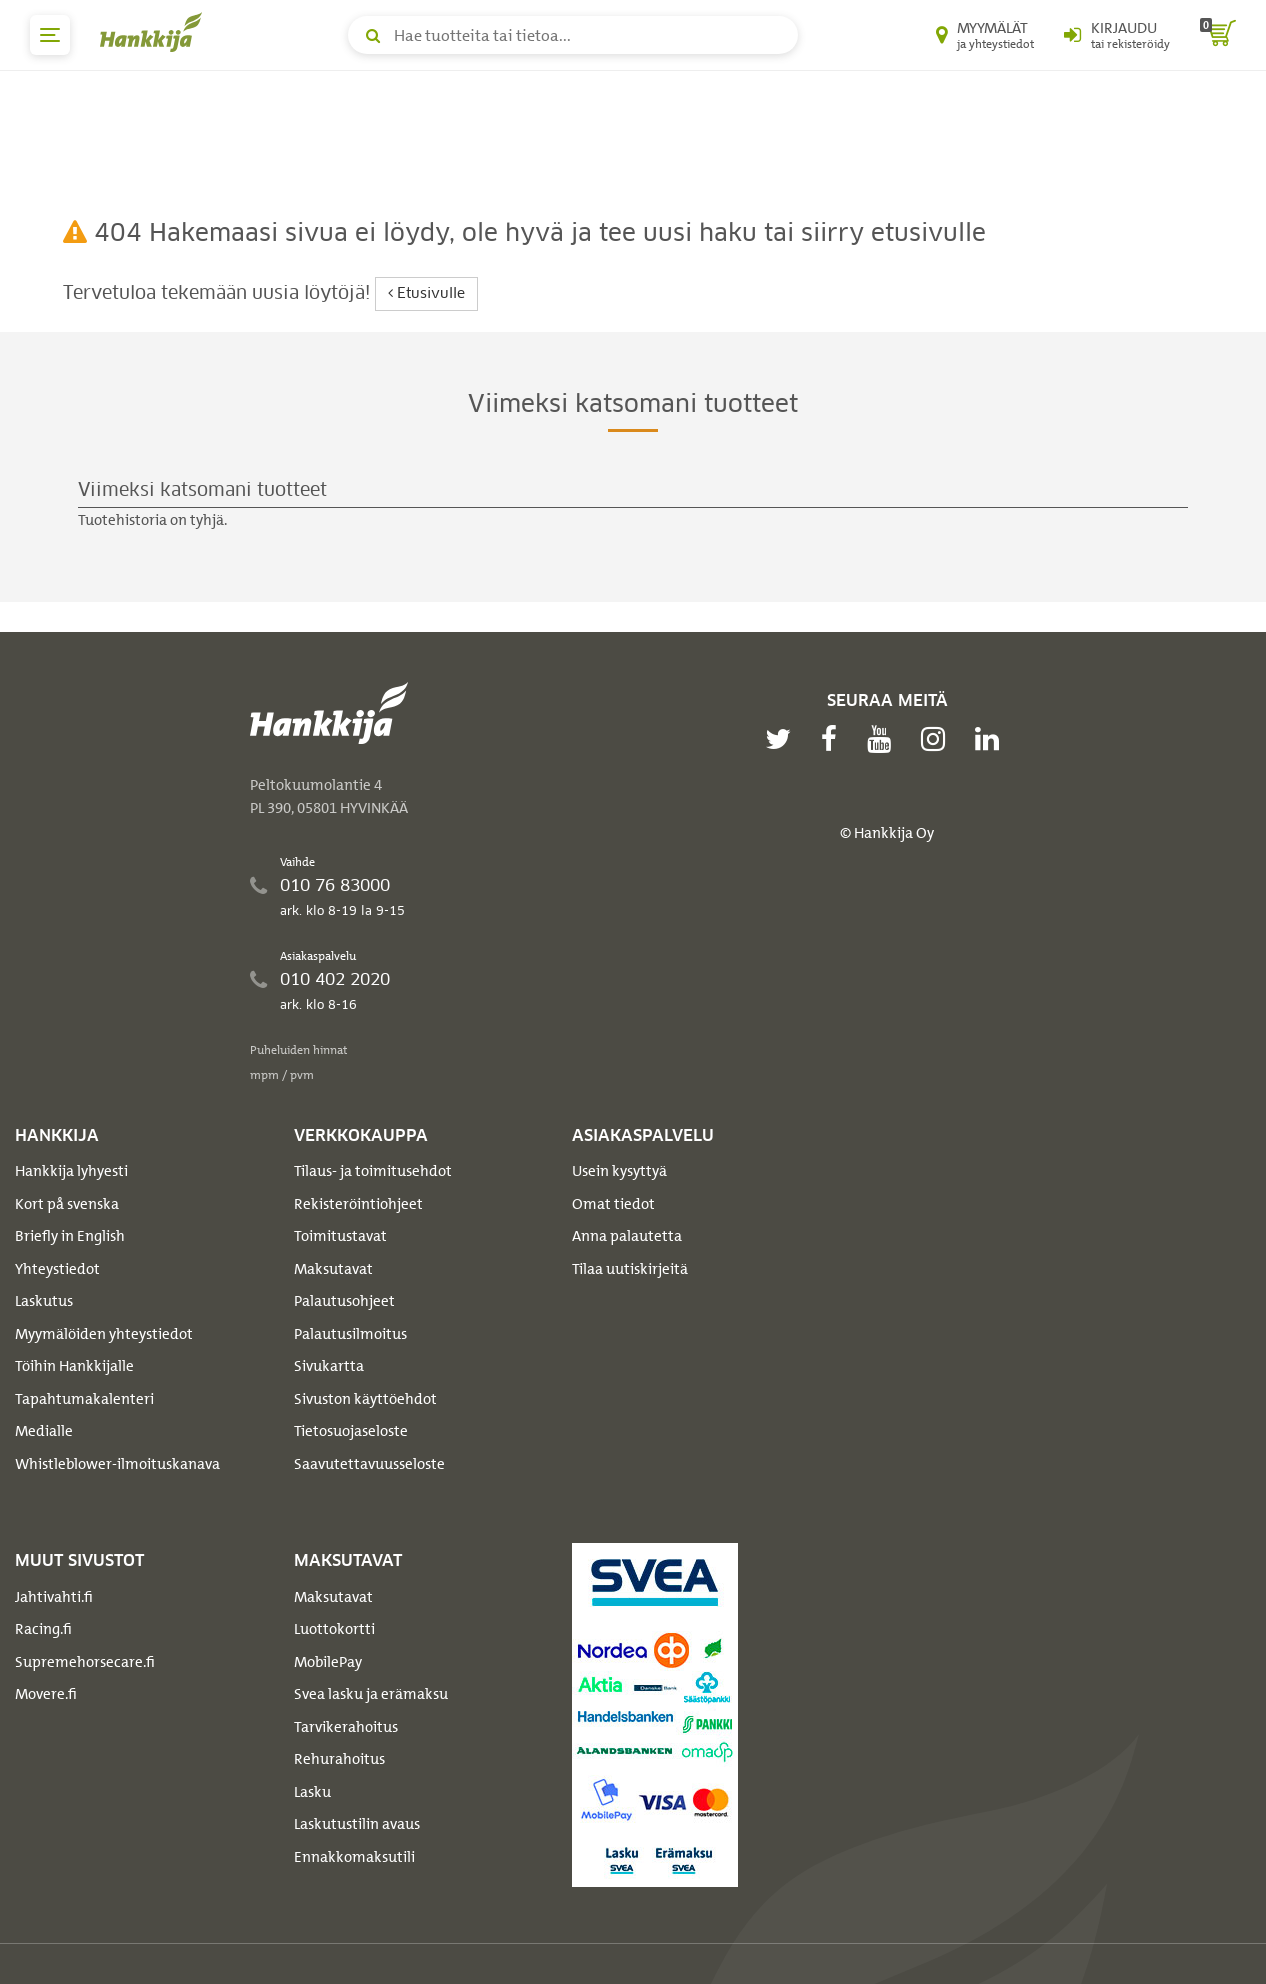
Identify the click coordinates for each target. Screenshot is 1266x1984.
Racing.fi (43, 1629)
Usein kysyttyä (619, 1171)
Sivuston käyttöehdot (365, 1399)
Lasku (312, 1792)
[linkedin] (992, 739)
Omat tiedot (613, 1204)
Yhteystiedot (57, 1269)
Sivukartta (329, 1366)
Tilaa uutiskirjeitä (630, 1269)
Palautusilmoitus (350, 1334)
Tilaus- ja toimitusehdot (373, 1171)
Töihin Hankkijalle (74, 1366)
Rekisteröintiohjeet (358, 1204)
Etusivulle (426, 293)
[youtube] (884, 739)
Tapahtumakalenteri (84, 1399)
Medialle (44, 1431)
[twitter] (783, 739)
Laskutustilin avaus (357, 1824)
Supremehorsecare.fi (85, 1662)
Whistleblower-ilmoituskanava (117, 1464)
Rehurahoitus (339, 1759)
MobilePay (328, 1662)
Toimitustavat (340, 1236)
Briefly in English (70, 1236)
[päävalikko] (50, 35)
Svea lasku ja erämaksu (371, 1694)
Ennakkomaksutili (354, 1857)
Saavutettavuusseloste (369, 1464)
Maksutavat (333, 1269)
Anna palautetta (627, 1236)
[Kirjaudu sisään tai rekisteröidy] (1117, 35)
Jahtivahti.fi (54, 1597)
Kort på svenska (67, 1204)
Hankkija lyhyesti (71, 1171)
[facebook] (834, 739)
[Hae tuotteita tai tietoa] (573, 35)
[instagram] (938, 739)
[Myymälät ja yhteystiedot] (985, 35)
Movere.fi (46, 1694)
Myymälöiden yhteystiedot (104, 1334)
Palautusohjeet (344, 1301)
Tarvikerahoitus (346, 1727)
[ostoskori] (1218, 35)
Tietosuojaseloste (351, 1431)
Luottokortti (334, 1629)
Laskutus (44, 1301)
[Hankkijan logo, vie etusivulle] (155, 32)
